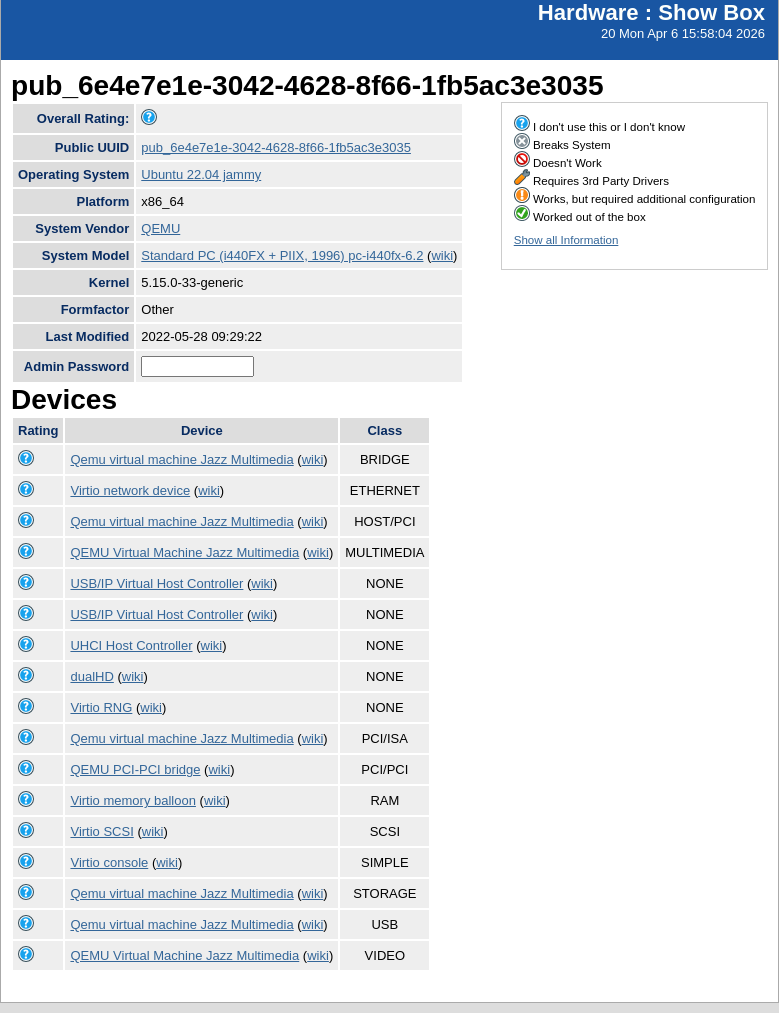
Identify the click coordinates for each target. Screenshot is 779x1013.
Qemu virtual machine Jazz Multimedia (181, 459)
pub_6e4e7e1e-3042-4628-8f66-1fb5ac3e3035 (276, 147)
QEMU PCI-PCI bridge (135, 769)
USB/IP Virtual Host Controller (156, 583)
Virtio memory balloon (132, 800)
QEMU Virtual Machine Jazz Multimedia (184, 552)
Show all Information (566, 240)
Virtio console (109, 862)
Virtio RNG (101, 707)
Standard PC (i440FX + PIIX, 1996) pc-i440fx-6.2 (282, 255)
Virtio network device (130, 490)
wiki (442, 255)
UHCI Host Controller (131, 645)
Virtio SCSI (101, 831)
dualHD (91, 676)
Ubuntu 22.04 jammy (201, 174)
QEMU (160, 228)
